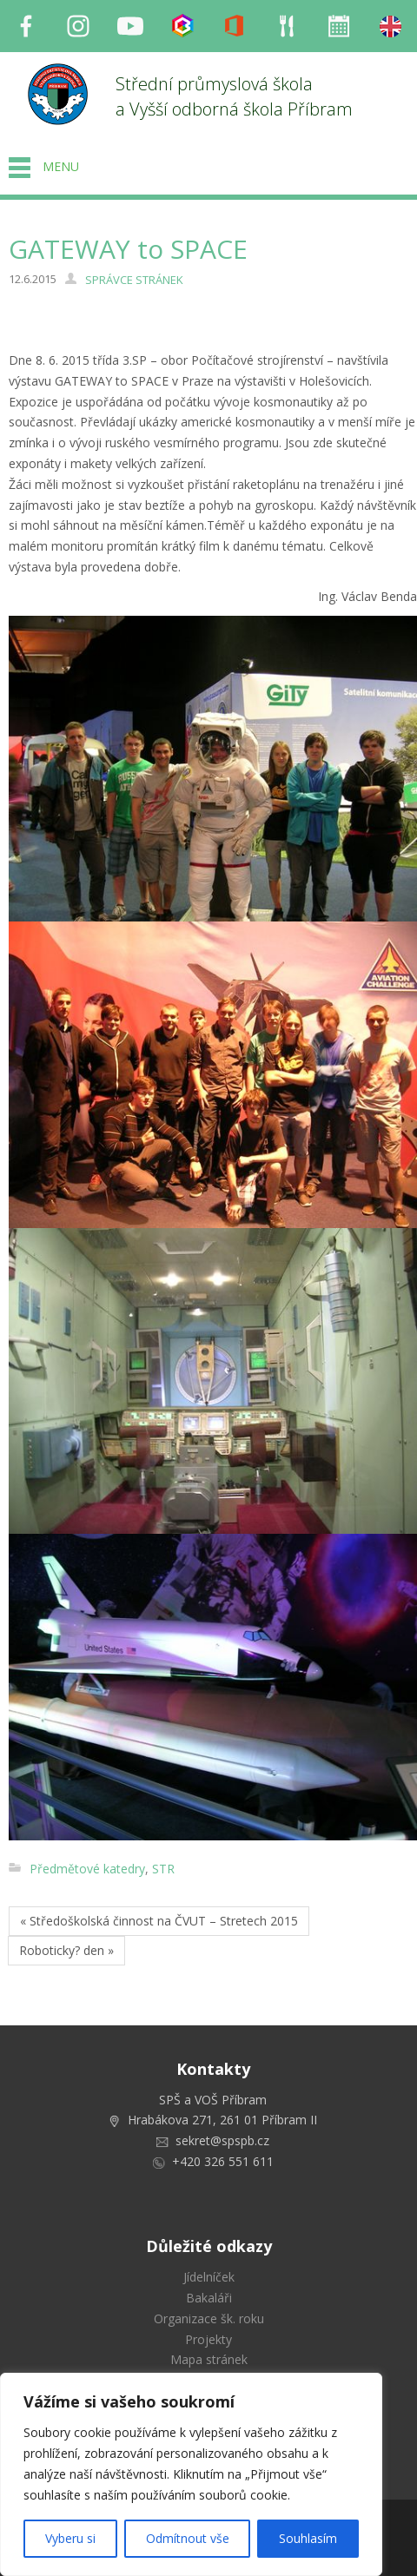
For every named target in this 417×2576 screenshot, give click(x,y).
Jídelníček (209, 2277)
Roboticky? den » (66, 1950)
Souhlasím (308, 2538)
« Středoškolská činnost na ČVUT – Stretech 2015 (159, 1920)
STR (163, 1868)
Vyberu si (70, 2538)
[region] (191, 2474)
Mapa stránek (209, 2359)
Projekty (208, 2339)
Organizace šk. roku (209, 2318)
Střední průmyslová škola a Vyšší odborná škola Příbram (234, 96)
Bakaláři (209, 2297)
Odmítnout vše (187, 2538)
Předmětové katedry (87, 1868)
